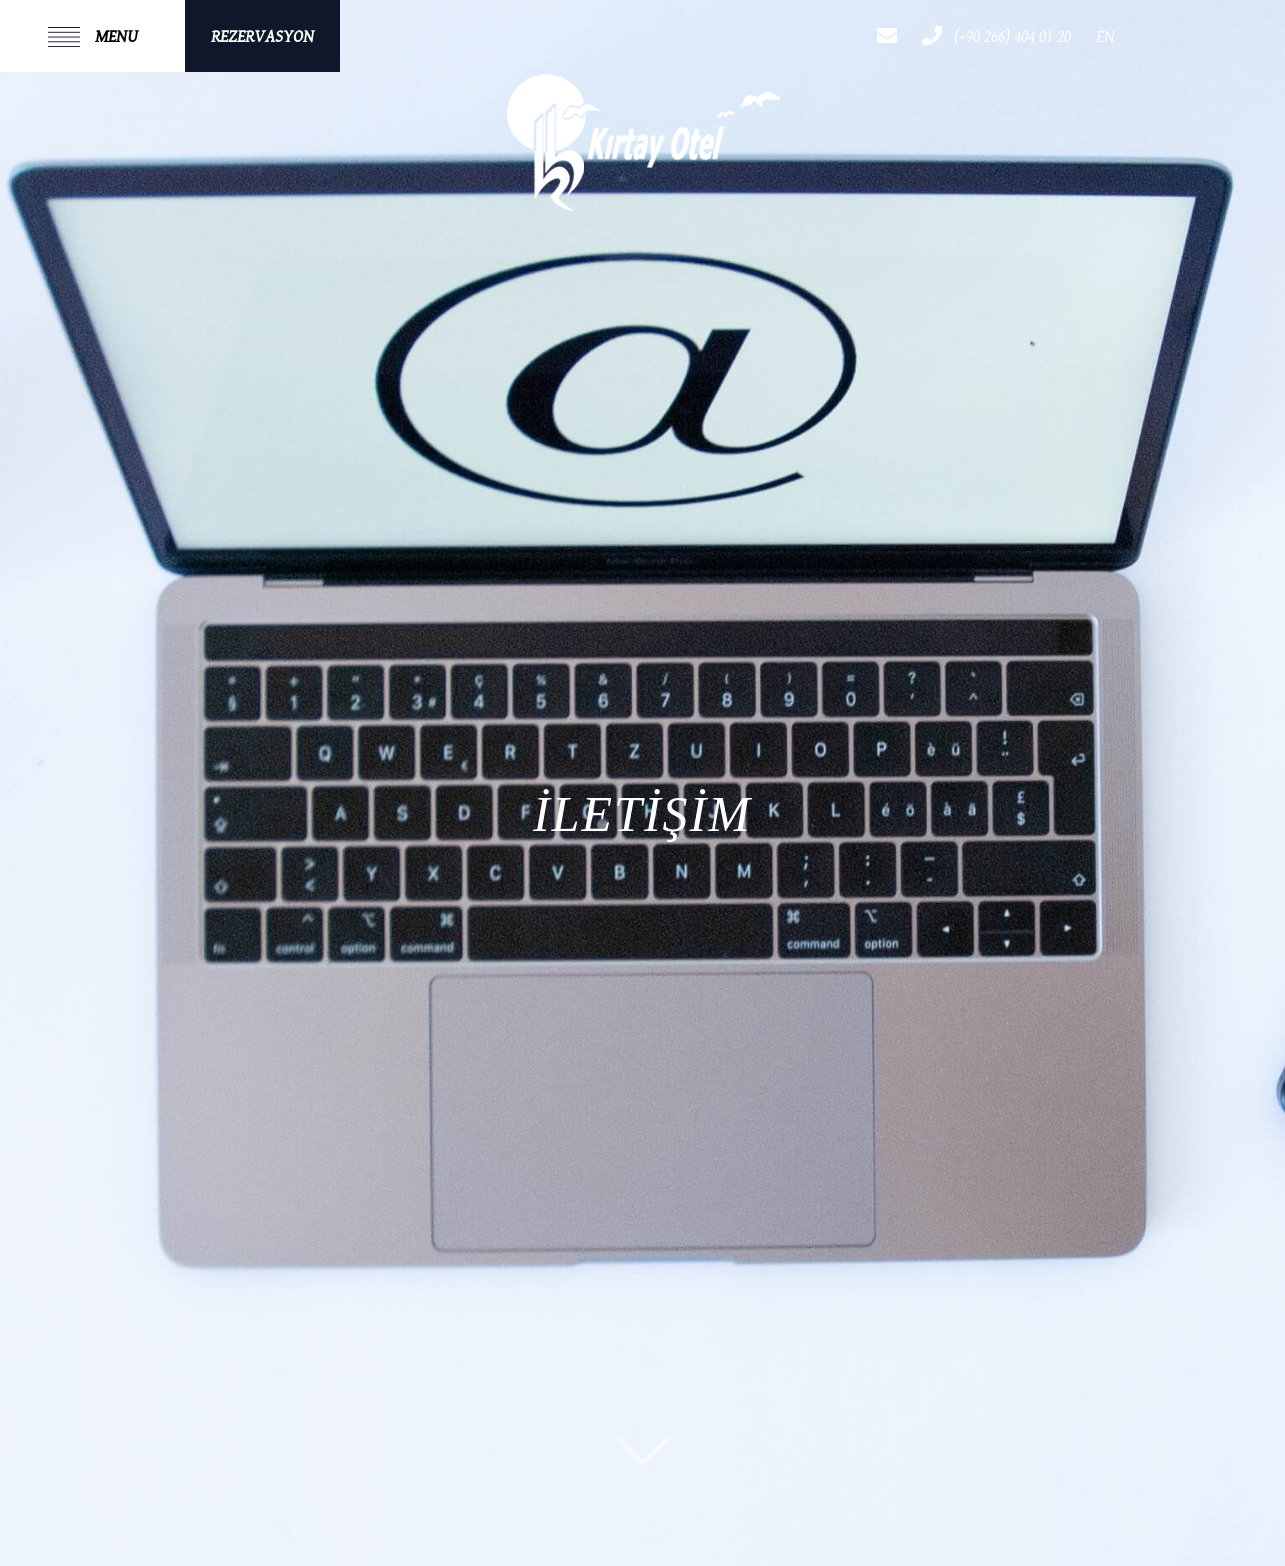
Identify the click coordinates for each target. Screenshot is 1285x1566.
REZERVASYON (262, 36)
